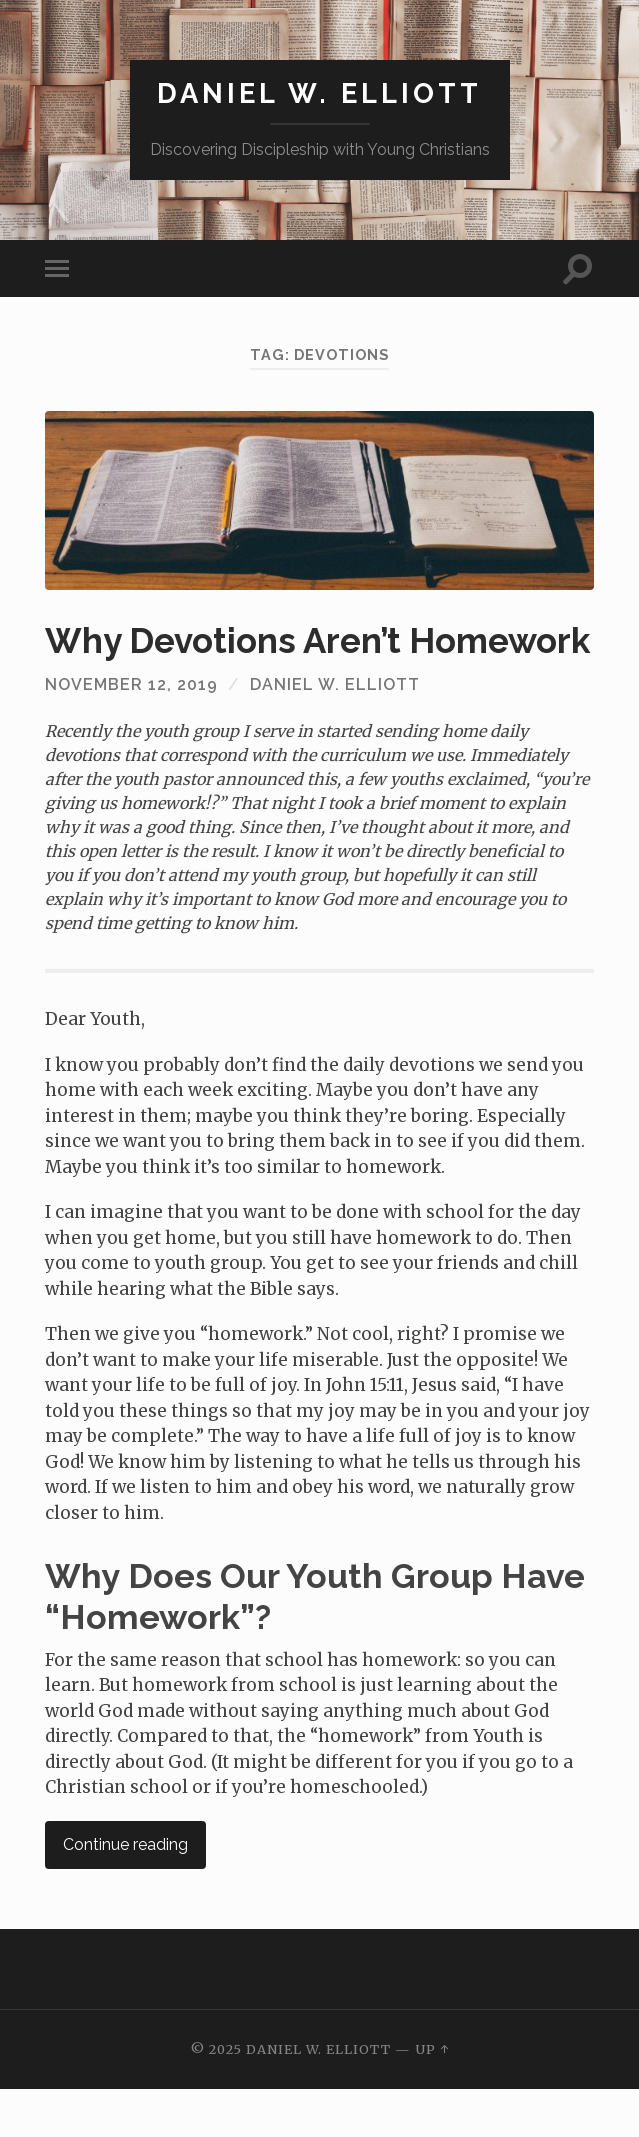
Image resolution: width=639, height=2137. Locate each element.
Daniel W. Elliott (319, 93)
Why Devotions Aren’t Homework (249, 662)
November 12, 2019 (131, 732)
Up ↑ (432, 2097)
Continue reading (125, 1892)
